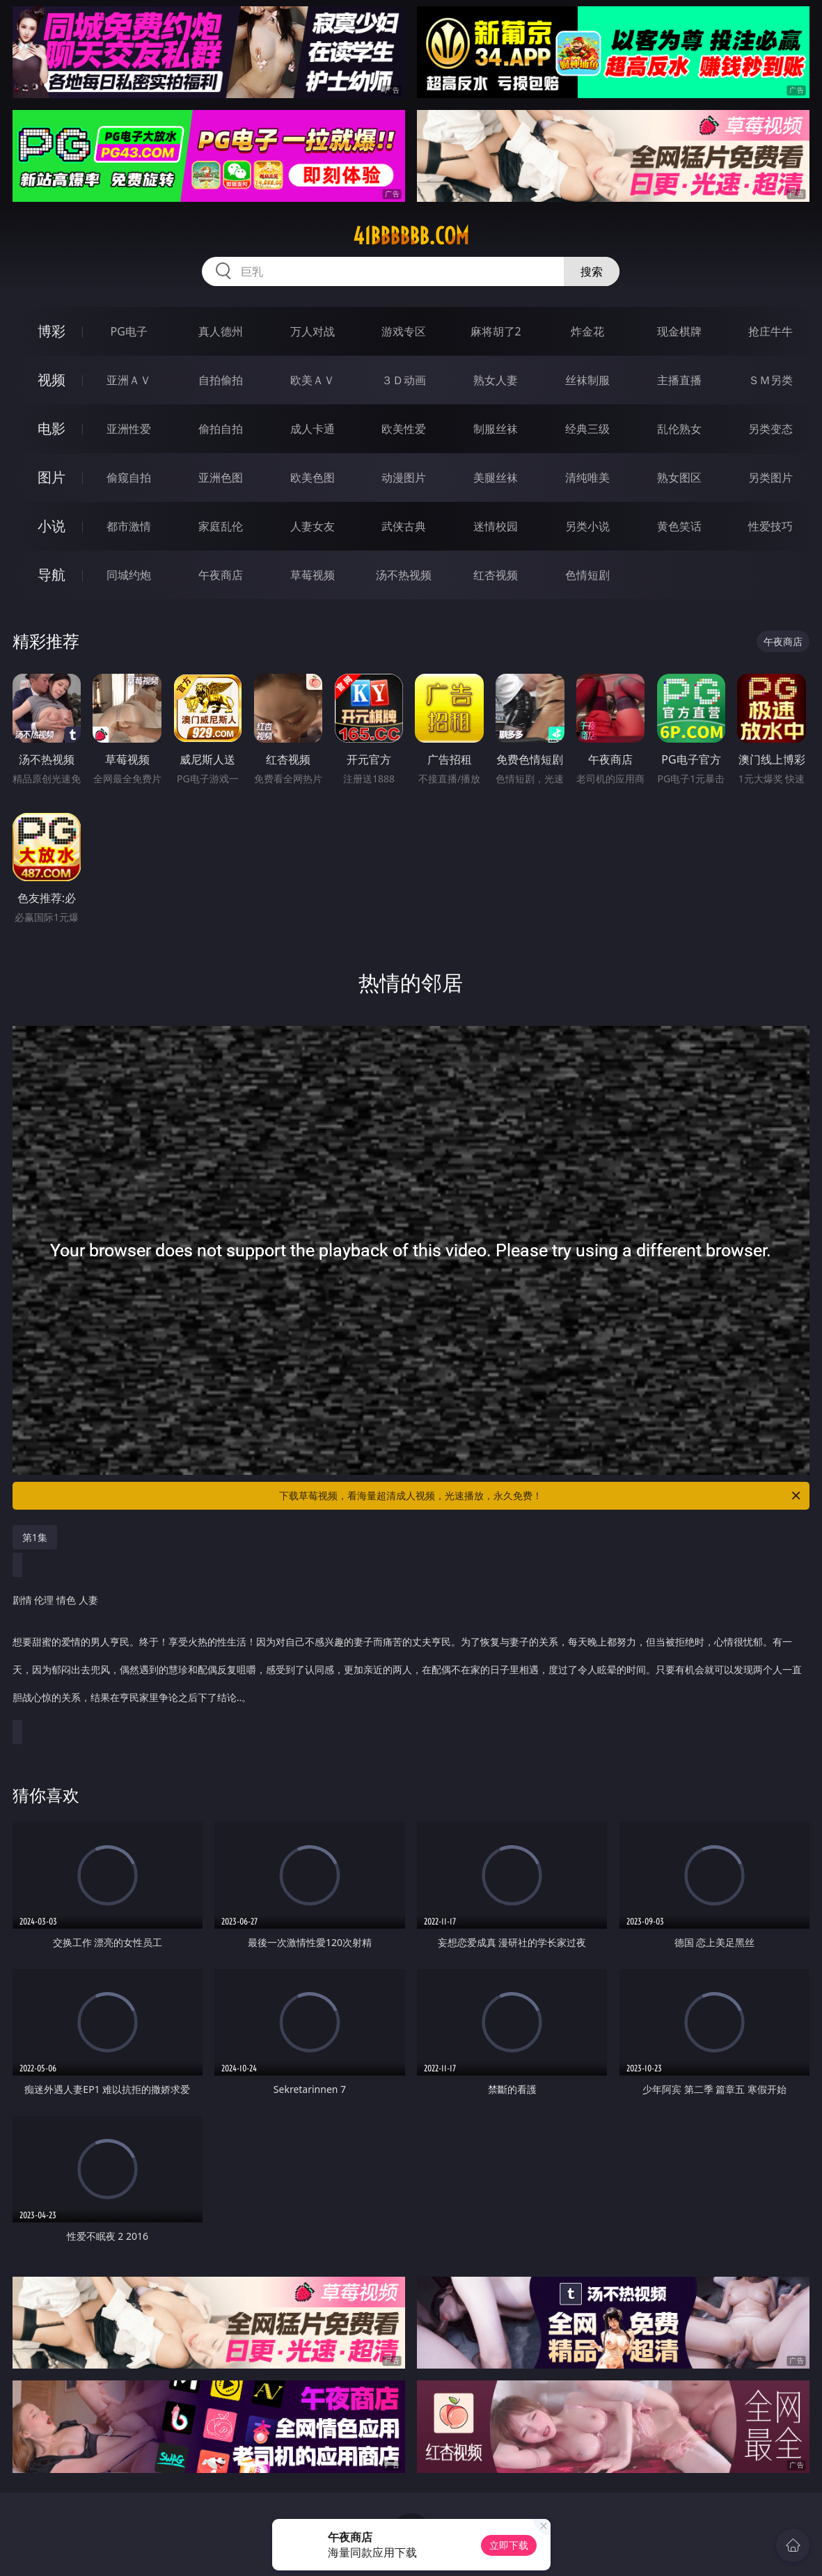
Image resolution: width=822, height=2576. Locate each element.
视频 (51, 379)
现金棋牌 (679, 331)
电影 (51, 428)
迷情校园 (495, 526)
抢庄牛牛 (770, 331)
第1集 (34, 1537)
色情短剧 (587, 575)
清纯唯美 (587, 477)
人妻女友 (312, 526)
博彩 (51, 331)
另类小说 (587, 526)
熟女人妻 (495, 380)
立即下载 (508, 2545)
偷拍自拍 (220, 428)
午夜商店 (220, 575)
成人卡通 (312, 428)
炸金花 (587, 331)
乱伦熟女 (679, 428)
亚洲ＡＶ (128, 380)
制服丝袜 (495, 428)
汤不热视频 (404, 575)
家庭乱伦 (220, 526)
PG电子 (129, 331)
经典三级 (587, 428)
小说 (51, 525)
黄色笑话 (679, 526)
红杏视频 (495, 575)
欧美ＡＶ (312, 380)
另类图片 (770, 477)
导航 (51, 574)
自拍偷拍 (220, 380)
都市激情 (128, 526)
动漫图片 (403, 477)
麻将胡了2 (496, 331)
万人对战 (312, 331)
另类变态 (770, 428)
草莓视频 (312, 575)
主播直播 (679, 380)
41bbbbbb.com (411, 236)
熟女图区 (679, 477)
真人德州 (220, 331)
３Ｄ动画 (403, 380)
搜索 (591, 271)
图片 (51, 477)
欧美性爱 (403, 428)
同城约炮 (128, 575)
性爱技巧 (770, 526)
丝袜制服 (587, 380)
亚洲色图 (220, 477)
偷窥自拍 (128, 477)
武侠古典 (403, 526)
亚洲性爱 (128, 428)
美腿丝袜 (495, 477)
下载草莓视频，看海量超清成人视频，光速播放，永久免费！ (541, 1495)
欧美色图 (312, 477)
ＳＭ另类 (770, 380)
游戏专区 (403, 331)
